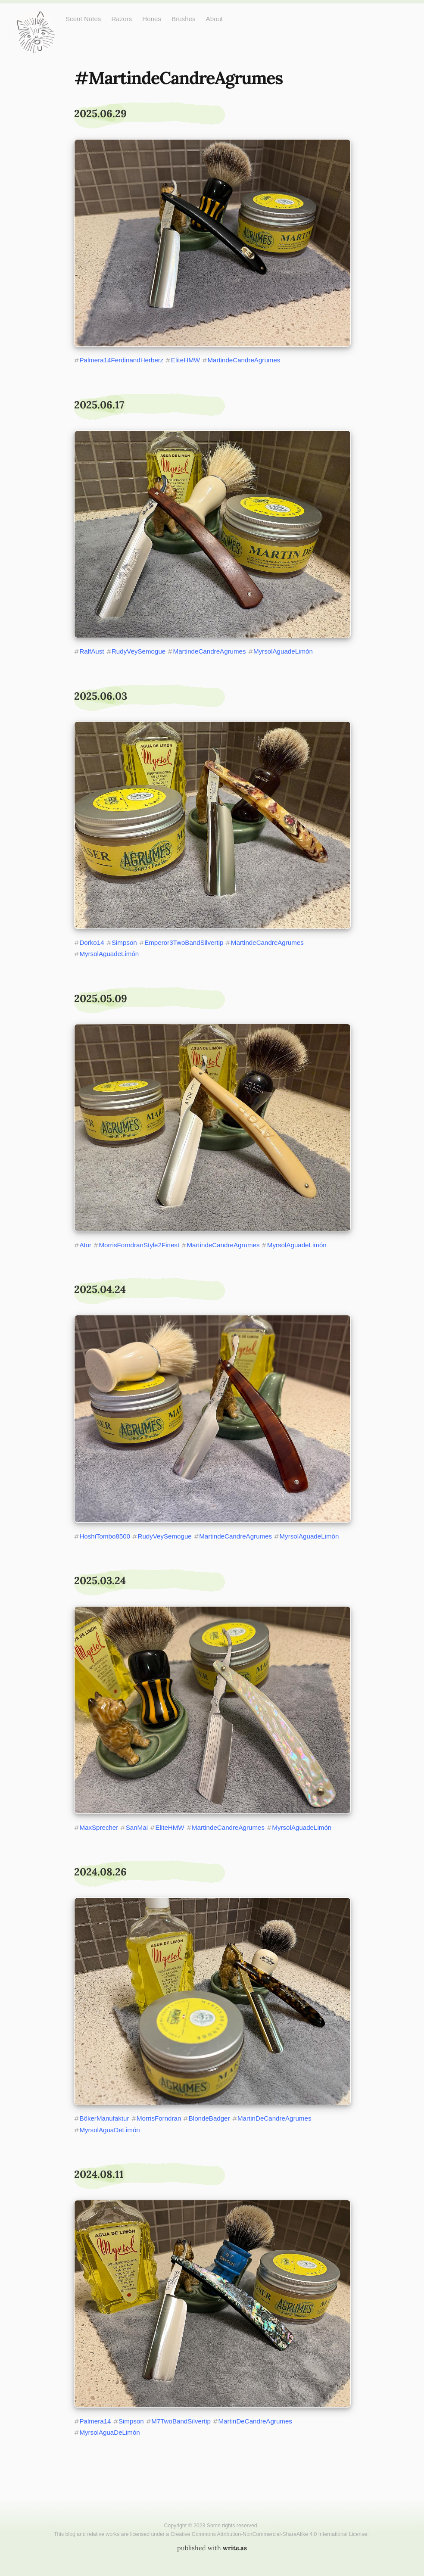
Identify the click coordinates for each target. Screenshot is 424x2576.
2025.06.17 (99, 404)
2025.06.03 (100, 696)
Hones (151, 18)
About (214, 18)
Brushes (183, 18)
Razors (121, 18)
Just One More (35, 17)
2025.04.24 (100, 1289)
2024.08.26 (100, 1871)
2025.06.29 (100, 113)
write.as (235, 2548)
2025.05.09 (100, 998)
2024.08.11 (99, 2174)
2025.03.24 (100, 1580)
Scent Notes (83, 18)
